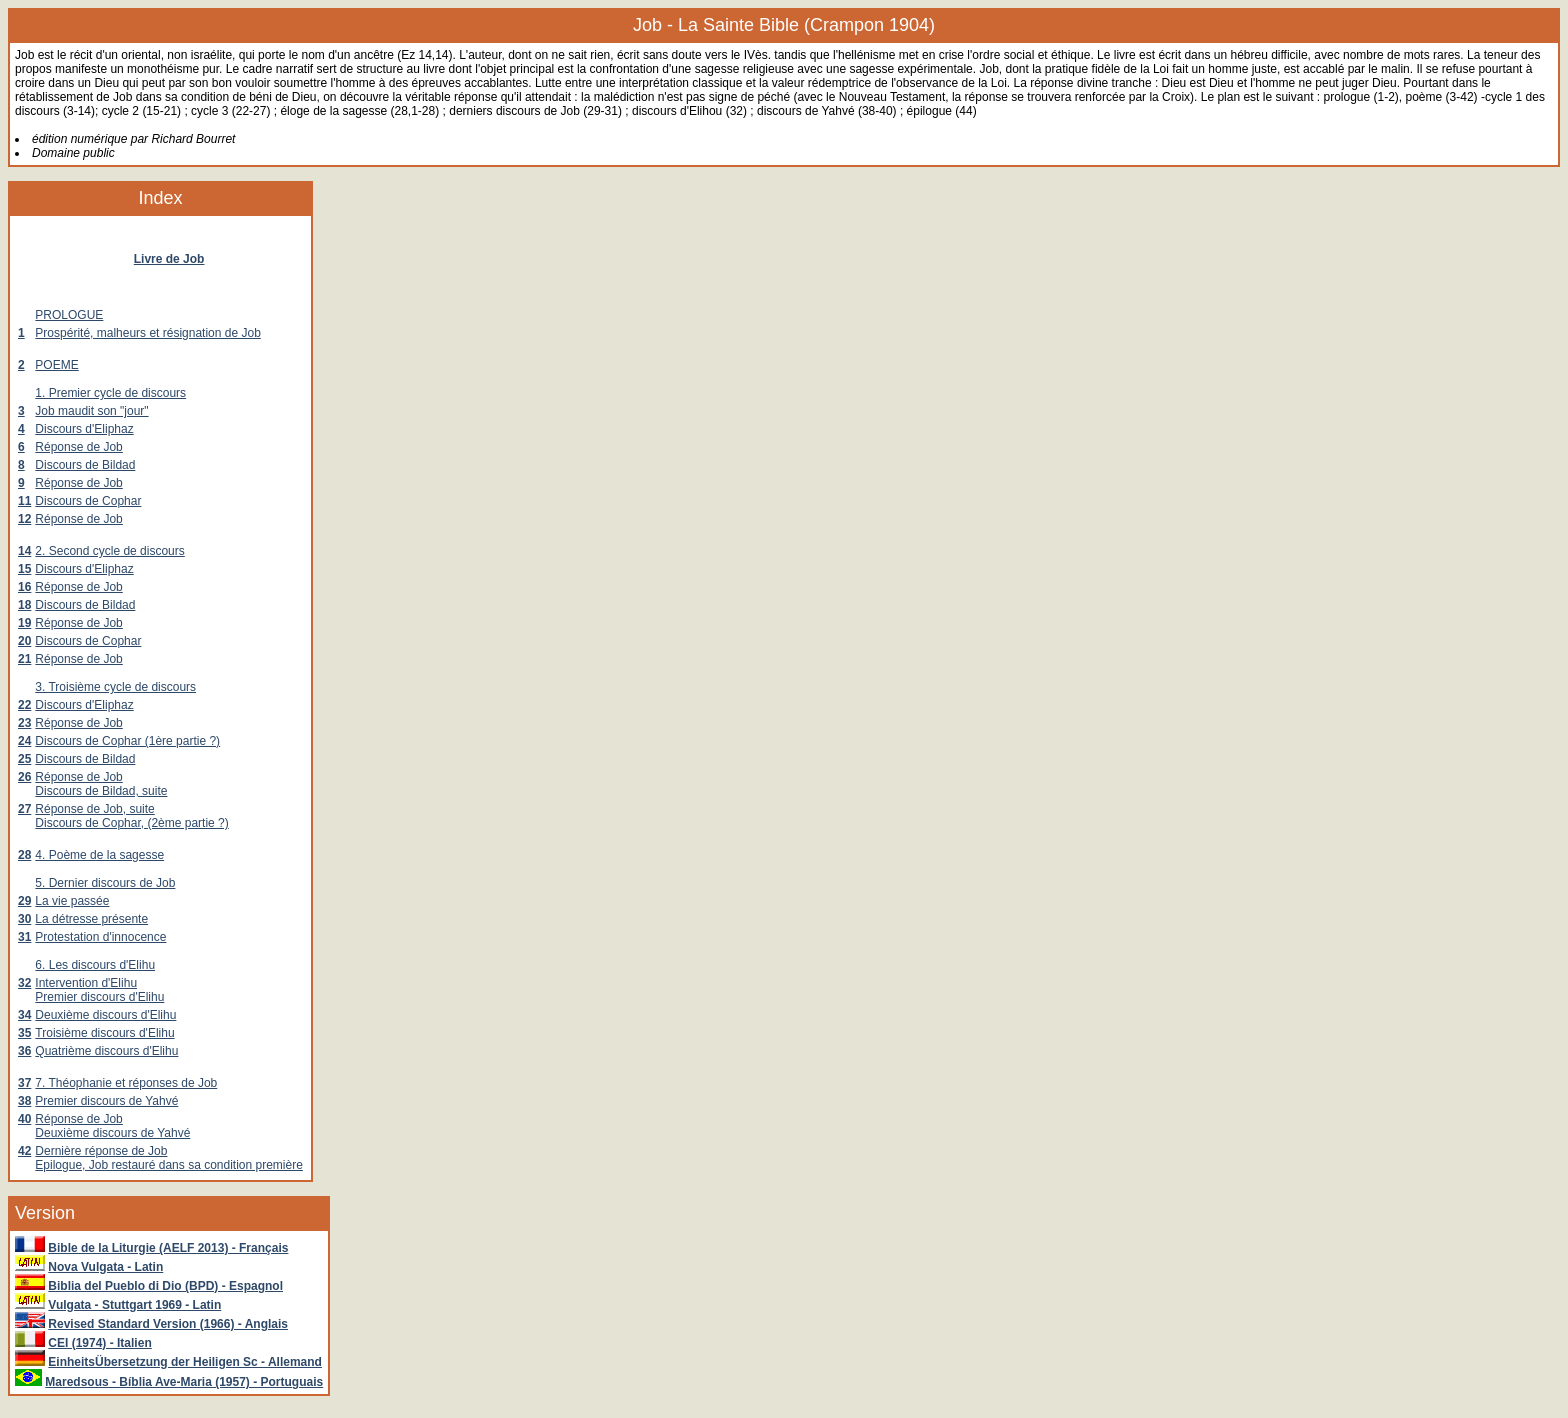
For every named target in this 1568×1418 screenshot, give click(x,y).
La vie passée (72, 901)
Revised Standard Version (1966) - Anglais (168, 1324)
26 (24, 777)
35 (24, 1033)
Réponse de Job (78, 447)
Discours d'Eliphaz (84, 429)
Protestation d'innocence (100, 937)
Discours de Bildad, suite (101, 791)
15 (24, 569)
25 (24, 759)
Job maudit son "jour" (91, 411)
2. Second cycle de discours (109, 551)
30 (24, 919)
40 (24, 1119)
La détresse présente (91, 919)
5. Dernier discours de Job (105, 883)
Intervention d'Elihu (86, 983)
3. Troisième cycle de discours (115, 687)
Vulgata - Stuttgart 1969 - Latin (134, 1305)
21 (24, 659)
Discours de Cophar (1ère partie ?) (127, 741)
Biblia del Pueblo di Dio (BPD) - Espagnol (165, 1286)
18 (24, 605)
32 (24, 983)
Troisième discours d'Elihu (104, 1033)
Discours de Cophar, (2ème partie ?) (131, 823)
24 (24, 741)
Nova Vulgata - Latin (105, 1267)
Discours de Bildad (85, 465)
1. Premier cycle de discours (110, 393)
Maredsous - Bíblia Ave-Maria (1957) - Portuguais (184, 1382)
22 (24, 705)
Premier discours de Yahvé (106, 1101)
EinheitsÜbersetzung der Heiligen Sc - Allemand (185, 1362)
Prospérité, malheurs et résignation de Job (147, 333)
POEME (56, 365)
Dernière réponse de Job (101, 1151)
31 (24, 937)
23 (24, 723)
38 (24, 1101)
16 (24, 587)
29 (24, 901)
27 (24, 809)
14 (24, 551)
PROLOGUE (69, 315)
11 (24, 501)
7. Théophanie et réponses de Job (126, 1083)
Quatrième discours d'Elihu (106, 1051)
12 (24, 519)
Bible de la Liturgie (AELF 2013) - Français (168, 1248)
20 (24, 641)
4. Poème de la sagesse (99, 855)
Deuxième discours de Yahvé (112, 1133)
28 (24, 855)
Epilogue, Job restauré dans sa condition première (169, 1165)
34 (24, 1015)
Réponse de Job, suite (94, 809)
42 (24, 1151)
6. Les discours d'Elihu (95, 965)
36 (24, 1051)
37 (24, 1083)
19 (24, 623)
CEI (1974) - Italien (99, 1343)
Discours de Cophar (88, 501)
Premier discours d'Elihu (99, 997)
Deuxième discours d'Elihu (105, 1015)
